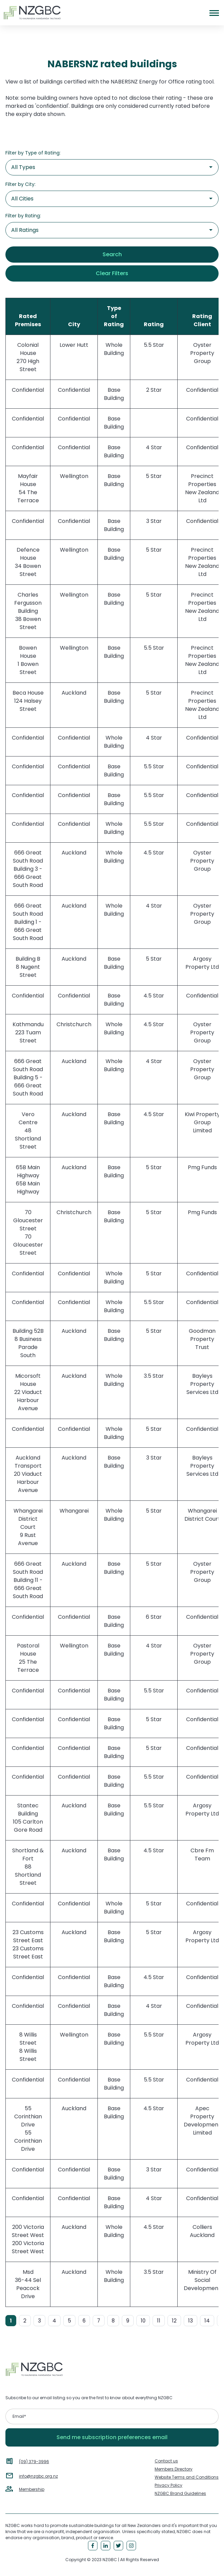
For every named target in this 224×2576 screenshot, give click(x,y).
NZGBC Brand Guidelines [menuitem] (180, 2493)
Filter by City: (20, 184)
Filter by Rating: (23, 215)
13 (190, 2320)
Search (112, 254)
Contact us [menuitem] (166, 2461)
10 (143, 2320)
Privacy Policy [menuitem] (168, 2485)
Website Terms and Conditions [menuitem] (187, 2477)
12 (174, 2320)
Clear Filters (112, 273)
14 (207, 2320)
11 (158, 2320)
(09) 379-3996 (34, 2461)
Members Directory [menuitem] (174, 2469)
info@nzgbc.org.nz (38, 2476)
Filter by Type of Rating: (33, 152)
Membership (31, 2489)
